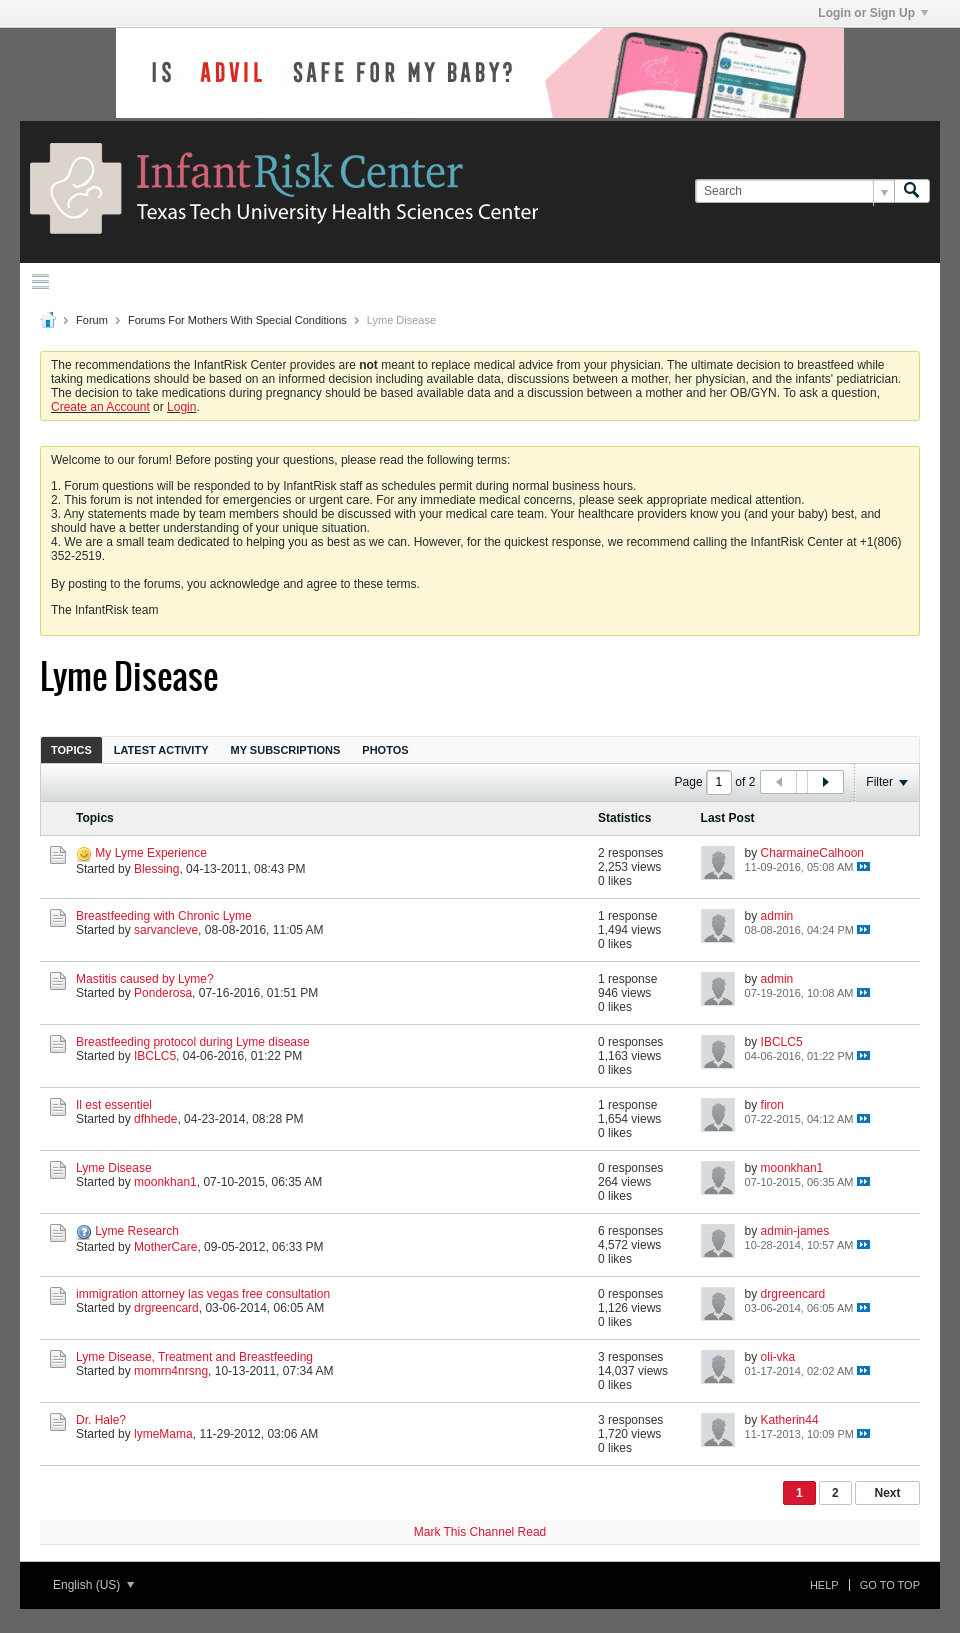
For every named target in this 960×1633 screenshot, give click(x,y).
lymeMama (163, 1434)
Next (887, 1493)
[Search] (794, 191)
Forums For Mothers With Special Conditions (237, 320)
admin (777, 916)
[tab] (71, 749)
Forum (92, 320)
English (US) (93, 1585)
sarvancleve (166, 930)
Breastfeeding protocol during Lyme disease (193, 1042)
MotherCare (165, 1247)
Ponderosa (163, 993)
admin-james (795, 1231)
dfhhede (155, 1119)
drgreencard (166, 1308)
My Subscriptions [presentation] (286, 750)
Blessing (156, 869)
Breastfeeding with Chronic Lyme (164, 916)
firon (772, 1105)
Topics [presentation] (71, 750)
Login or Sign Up (873, 13)
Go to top (890, 1585)
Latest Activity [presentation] (161, 750)
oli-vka (778, 1357)
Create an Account (100, 407)
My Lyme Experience (151, 853)
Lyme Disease (114, 1168)
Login (181, 407)
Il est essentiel (114, 1105)
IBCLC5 (155, 1056)
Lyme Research (137, 1231)
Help (824, 1585)
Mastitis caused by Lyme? (145, 979)
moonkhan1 (165, 1182)
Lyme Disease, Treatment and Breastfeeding (194, 1357)
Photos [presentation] (385, 750)
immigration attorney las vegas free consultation (203, 1294)
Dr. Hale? (101, 1420)
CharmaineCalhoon (812, 853)
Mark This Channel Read (480, 1532)
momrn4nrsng (171, 1371)
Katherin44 (790, 1420)
